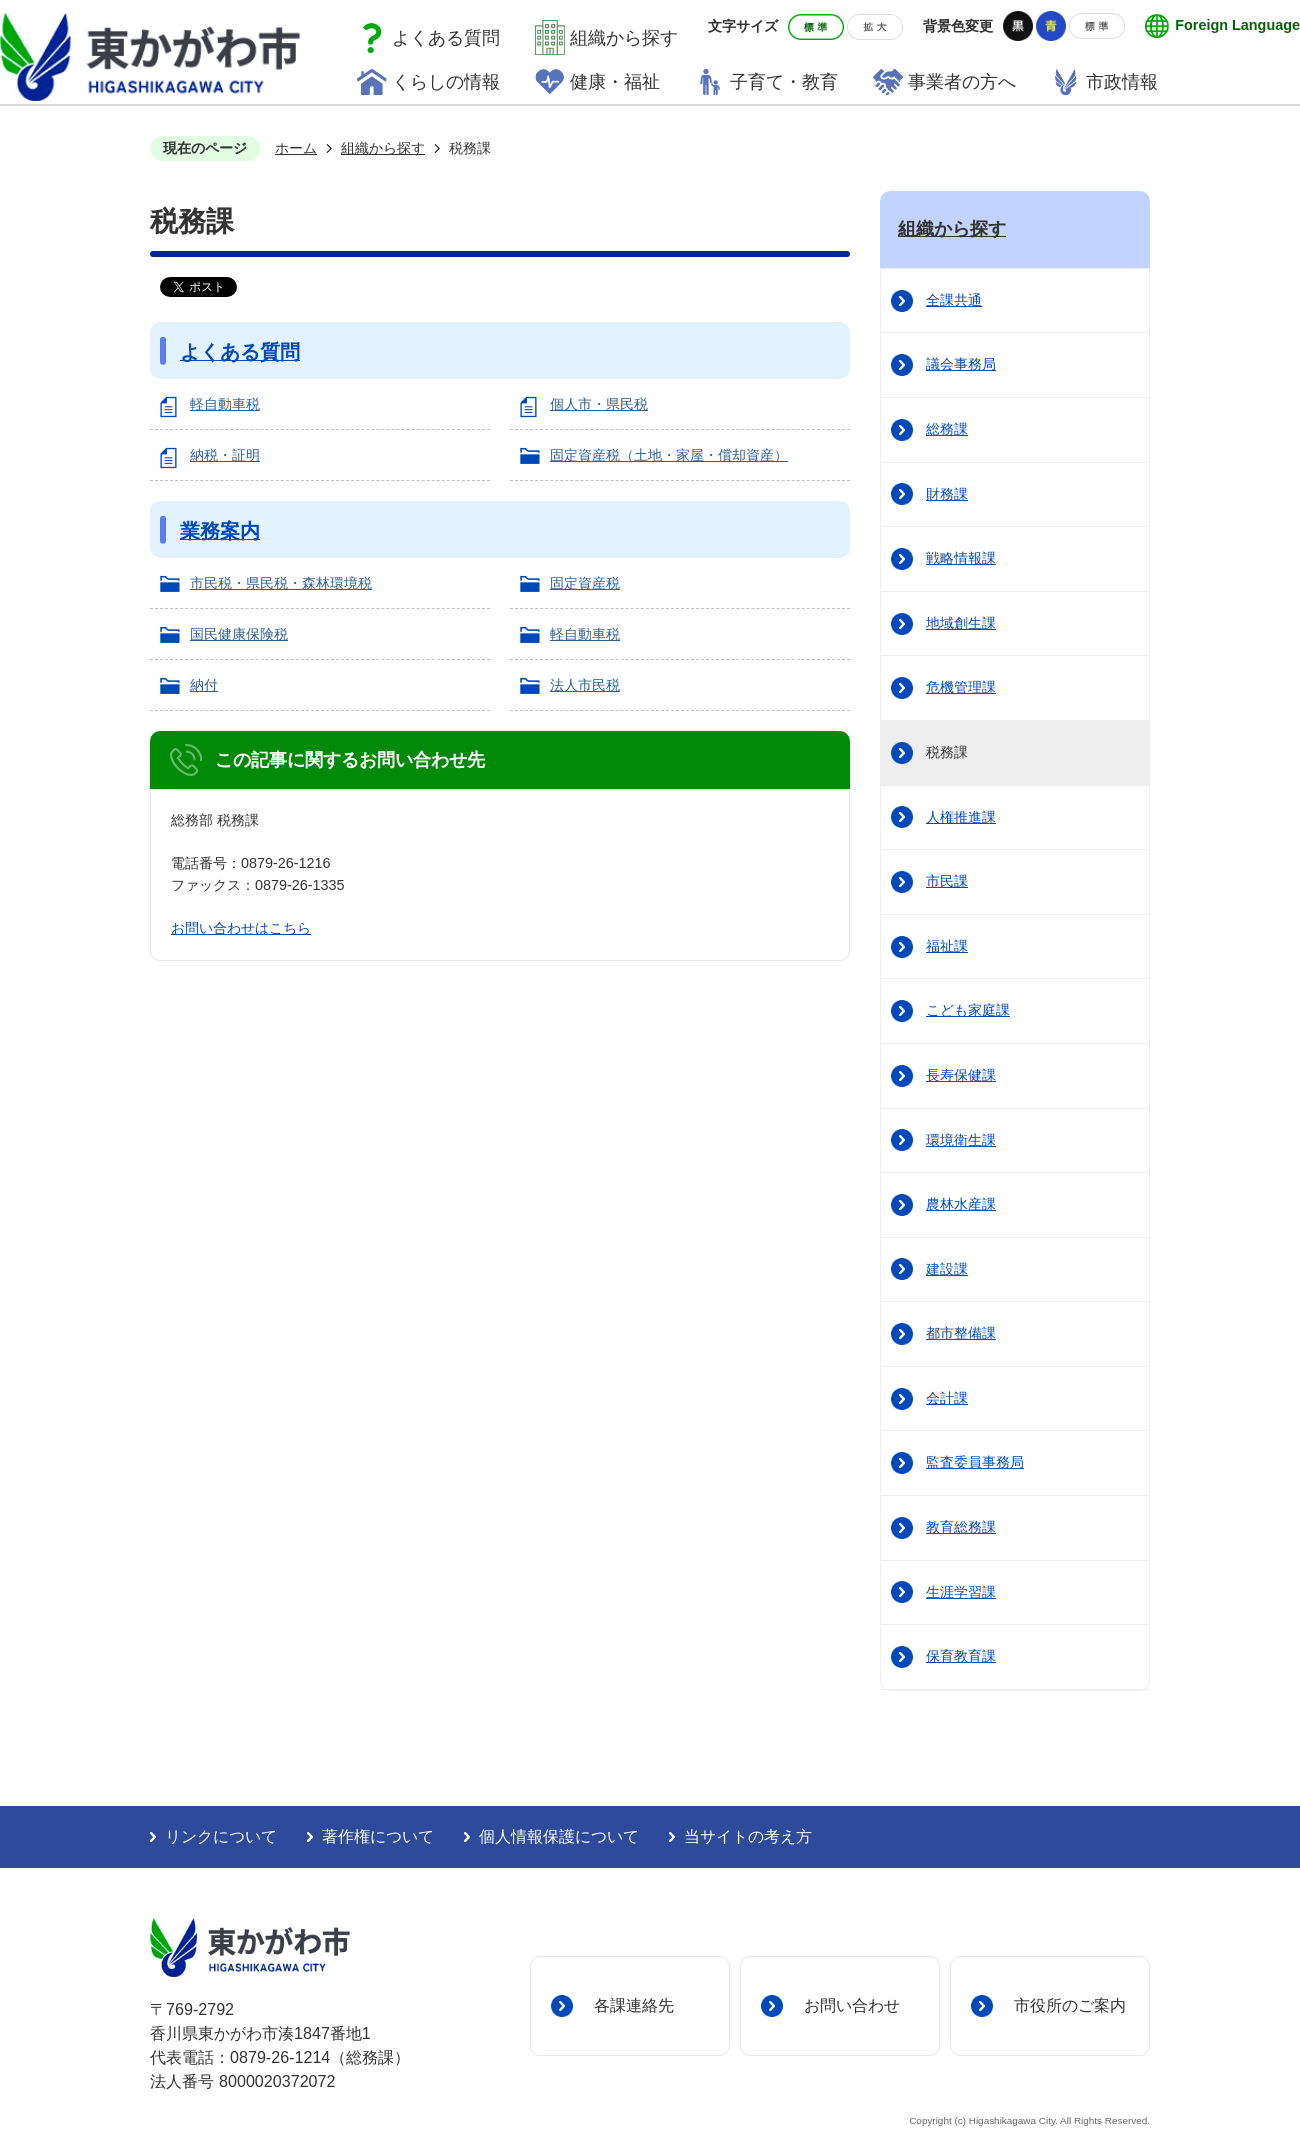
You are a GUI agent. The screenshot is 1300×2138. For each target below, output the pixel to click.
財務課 (947, 494)
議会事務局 (961, 364)
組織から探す (624, 38)
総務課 (947, 429)
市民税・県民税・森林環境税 (281, 583)
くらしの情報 (446, 82)
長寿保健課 (961, 1075)
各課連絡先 (634, 2005)
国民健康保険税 (239, 634)
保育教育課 (961, 1656)
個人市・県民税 (599, 404)
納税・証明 (225, 455)
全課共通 (954, 300)
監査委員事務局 (975, 1462)
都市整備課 (961, 1333)
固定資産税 (585, 583)
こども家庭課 (968, 1010)
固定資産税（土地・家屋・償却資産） (669, 455)
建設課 (947, 1269)
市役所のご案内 (1070, 2005)
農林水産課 (961, 1204)
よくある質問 (446, 38)
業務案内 (220, 531)
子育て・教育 (784, 82)
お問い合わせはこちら (241, 928)
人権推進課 (961, 817)
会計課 (947, 1398)
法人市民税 (585, 685)
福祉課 (947, 946)
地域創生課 (961, 623)
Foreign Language (1237, 25)
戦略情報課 (961, 558)
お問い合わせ (852, 2005)
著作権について (378, 1836)
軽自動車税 (225, 404)
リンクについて (221, 1836)
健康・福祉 (615, 82)
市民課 (947, 881)
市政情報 (1122, 82)
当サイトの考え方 (748, 1836)
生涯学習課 (961, 1592)
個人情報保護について (559, 1836)
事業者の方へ (962, 82)
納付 (204, 685)
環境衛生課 (961, 1140)
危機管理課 (961, 687)
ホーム (296, 148)
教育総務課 (961, 1527)
